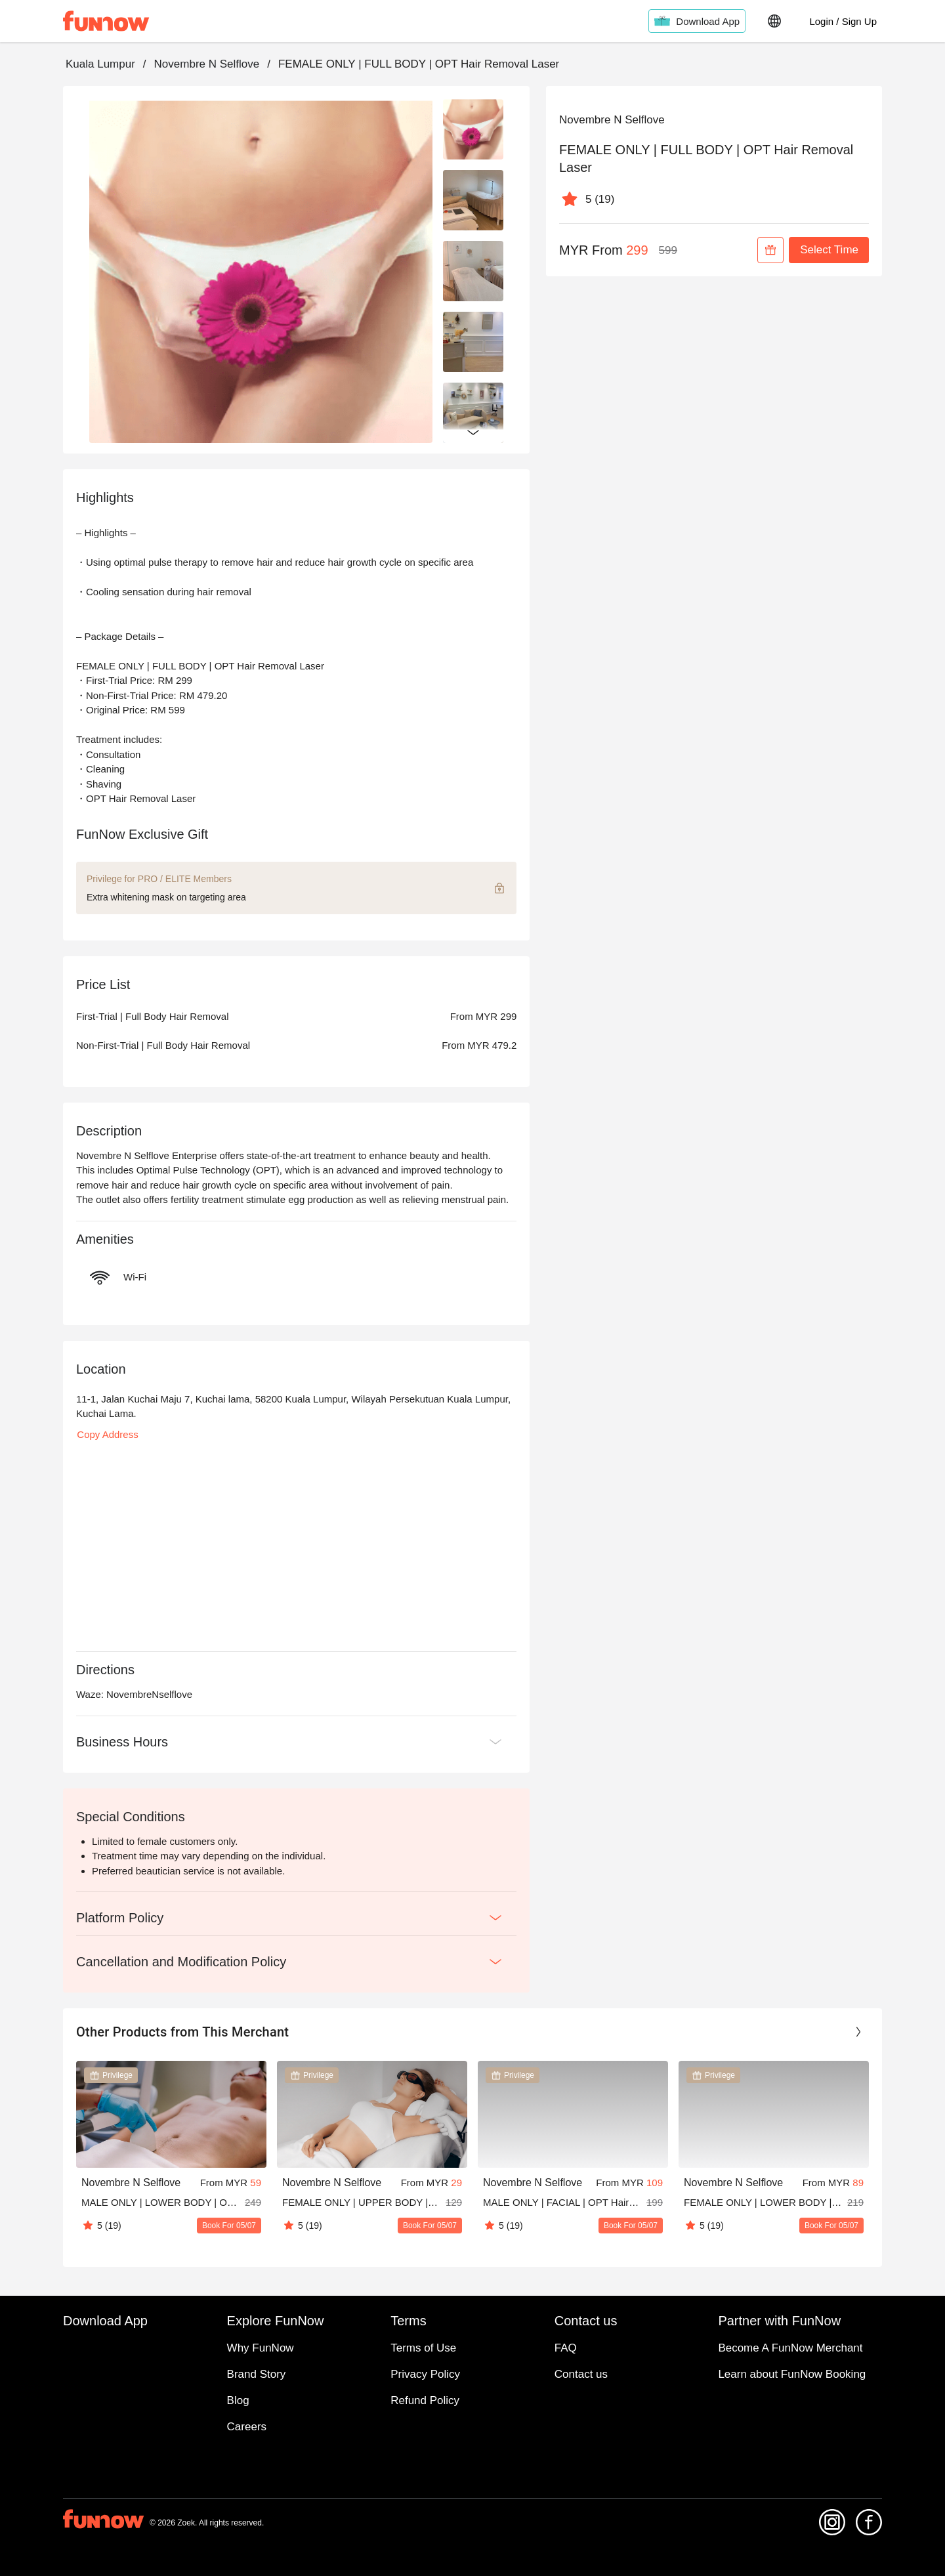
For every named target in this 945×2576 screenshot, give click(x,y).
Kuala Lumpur (100, 64)
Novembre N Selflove (207, 64)
